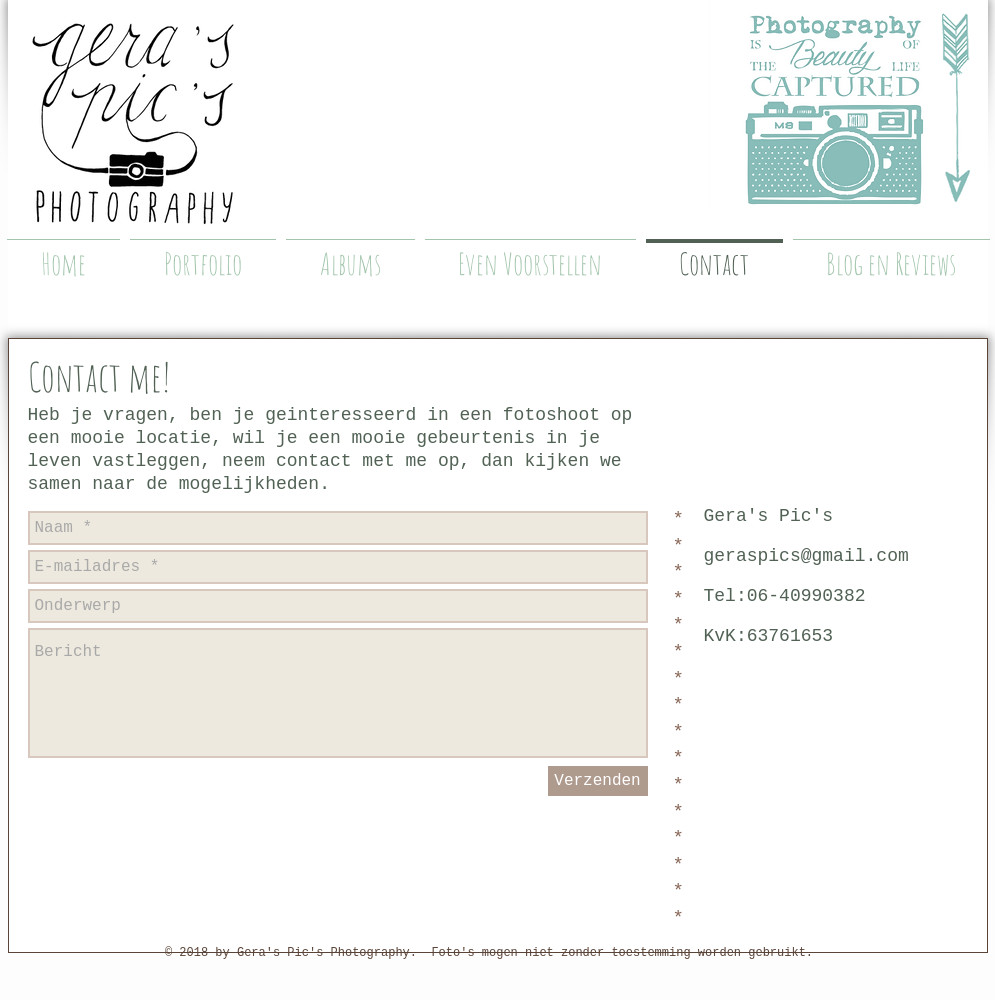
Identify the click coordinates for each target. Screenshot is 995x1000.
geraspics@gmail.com (806, 556)
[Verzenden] (598, 781)
